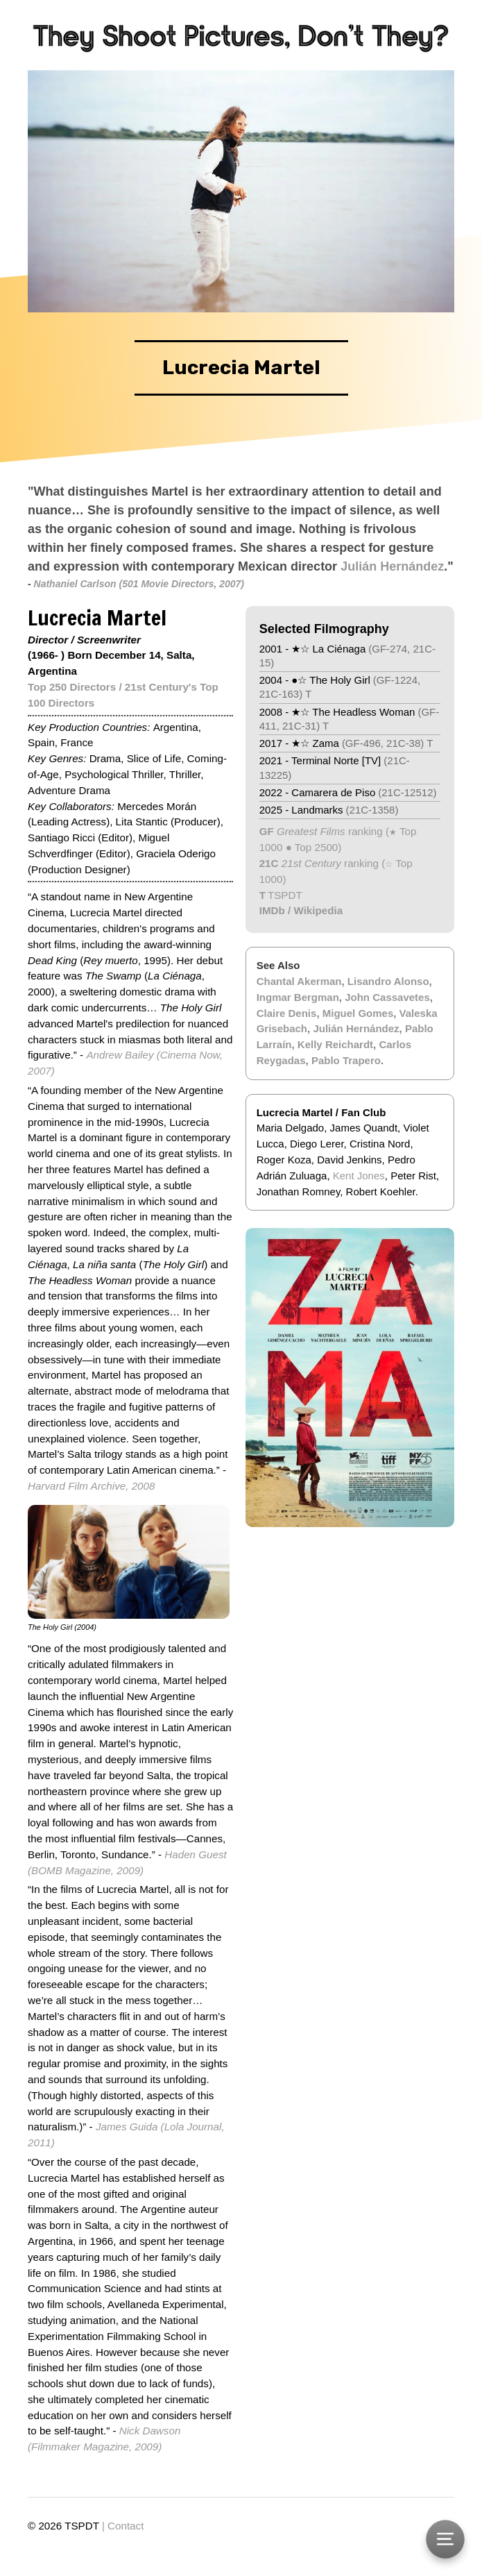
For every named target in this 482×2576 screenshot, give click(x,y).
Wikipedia (318, 910)
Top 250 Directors (72, 687)
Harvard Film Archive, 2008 (91, 1486)
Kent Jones (359, 1175)
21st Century (310, 863)
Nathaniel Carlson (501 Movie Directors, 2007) (139, 583)
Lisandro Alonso (388, 981)
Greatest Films (311, 831)
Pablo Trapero (346, 1060)
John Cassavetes (387, 997)
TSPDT (285, 895)
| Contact (123, 2526)
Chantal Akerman (299, 981)
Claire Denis (287, 1013)
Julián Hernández (392, 566)
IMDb (272, 910)
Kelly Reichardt (335, 1044)
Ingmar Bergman (298, 997)
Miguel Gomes (358, 1013)
